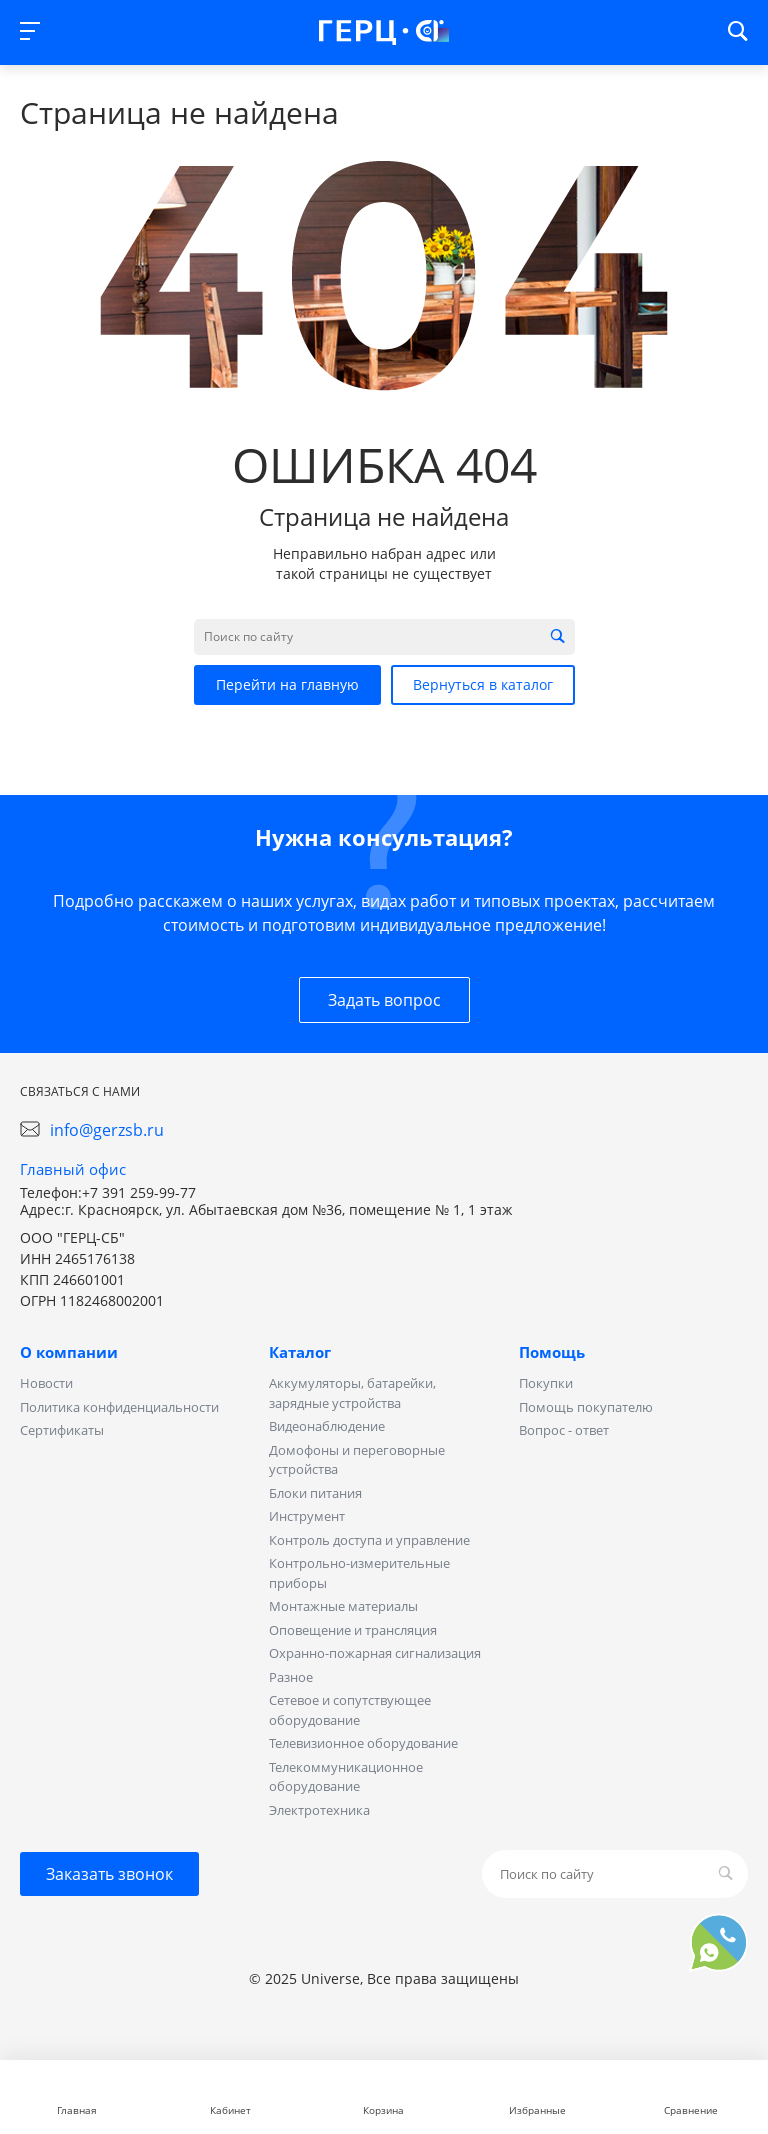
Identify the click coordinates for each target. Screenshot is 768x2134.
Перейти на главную (287, 684)
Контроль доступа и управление (369, 1540)
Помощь (552, 1352)
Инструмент (307, 1516)
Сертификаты (62, 1430)
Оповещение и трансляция (353, 1630)
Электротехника (319, 1810)
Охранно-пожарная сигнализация (375, 1653)
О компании (69, 1352)
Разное (291, 1677)
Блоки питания (315, 1493)
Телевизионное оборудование (363, 1743)
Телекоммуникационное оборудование (346, 1777)
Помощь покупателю (586, 1407)
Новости (46, 1383)
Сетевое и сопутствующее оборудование (350, 1710)
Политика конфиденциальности (119, 1407)
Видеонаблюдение (327, 1426)
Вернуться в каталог (483, 684)
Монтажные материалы (343, 1606)
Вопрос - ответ (564, 1430)
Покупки (546, 1383)
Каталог (300, 1352)
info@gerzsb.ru (107, 1130)
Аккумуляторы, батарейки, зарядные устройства (352, 1393)
